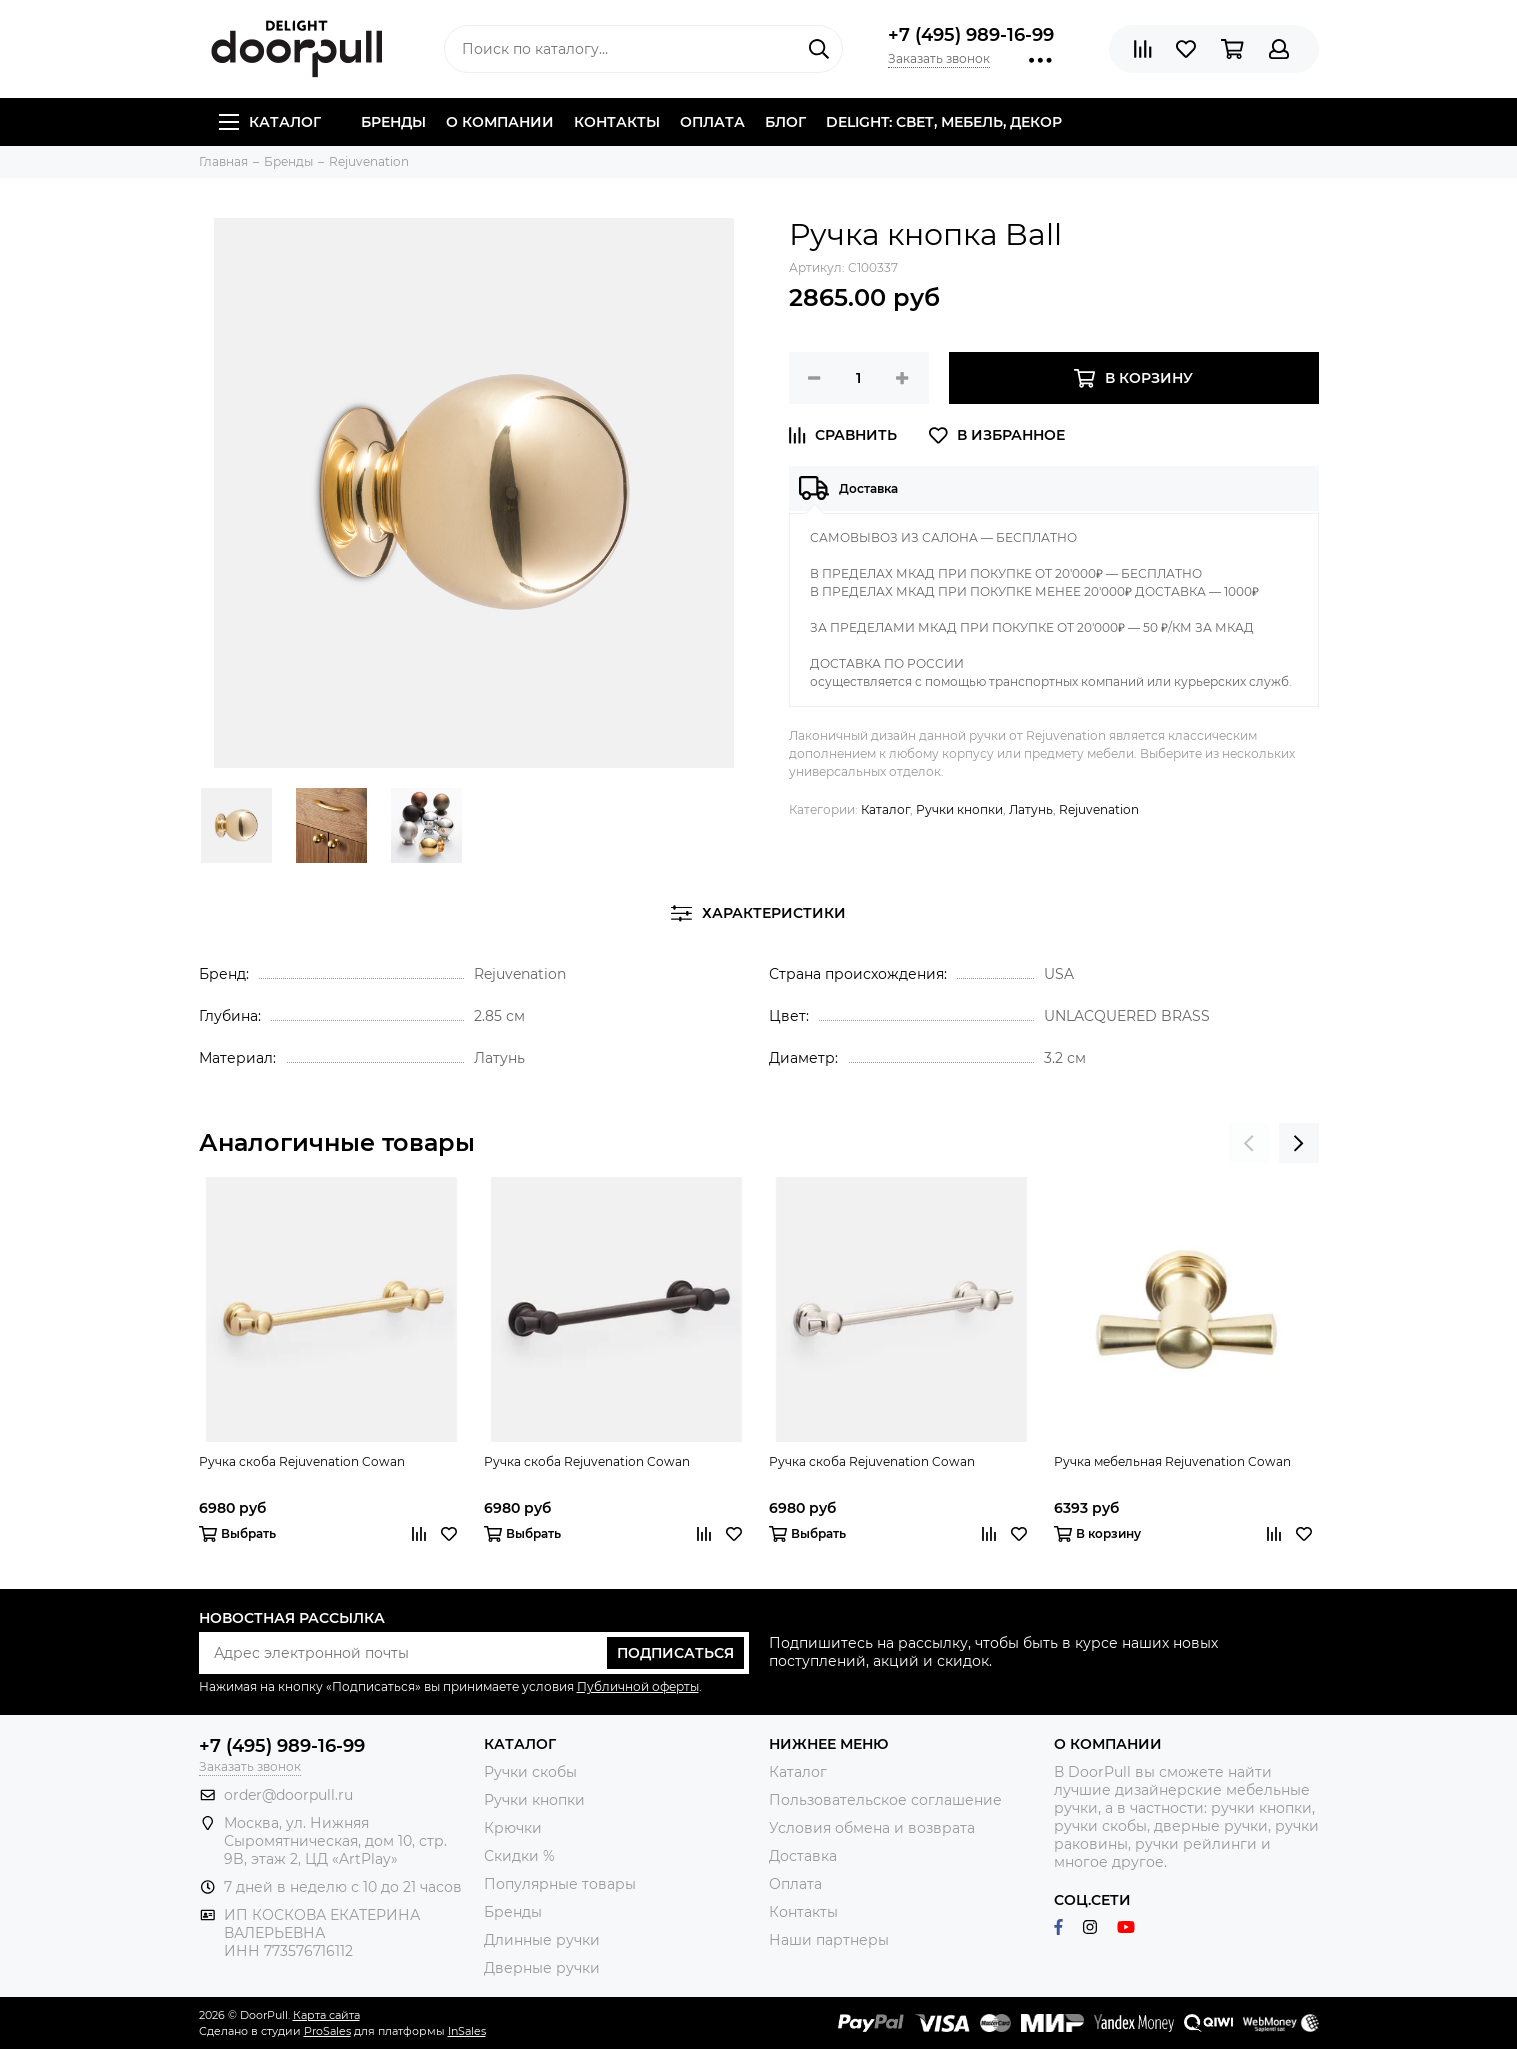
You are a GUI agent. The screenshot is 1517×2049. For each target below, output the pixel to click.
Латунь (1031, 809)
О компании (500, 122)
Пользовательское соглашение (885, 1800)
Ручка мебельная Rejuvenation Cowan (1172, 1461)
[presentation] (1249, 1143)
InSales (467, 2031)
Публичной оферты (638, 1686)
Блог (785, 122)
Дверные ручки (542, 1968)
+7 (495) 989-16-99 (971, 35)
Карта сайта (326, 2015)
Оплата (712, 122)
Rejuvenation (1099, 809)
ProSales (327, 2031)
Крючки (513, 1828)
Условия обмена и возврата (872, 1828)
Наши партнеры (829, 1940)
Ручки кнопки (959, 809)
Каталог (270, 122)
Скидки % (519, 1856)
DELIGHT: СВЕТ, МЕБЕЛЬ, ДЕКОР (944, 122)
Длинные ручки (542, 1940)
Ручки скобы (530, 1772)
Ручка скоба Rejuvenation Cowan (302, 1461)
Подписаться (675, 1653)
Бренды (393, 122)
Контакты (617, 122)
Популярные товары (560, 1884)
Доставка (803, 1856)
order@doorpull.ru (288, 1795)
